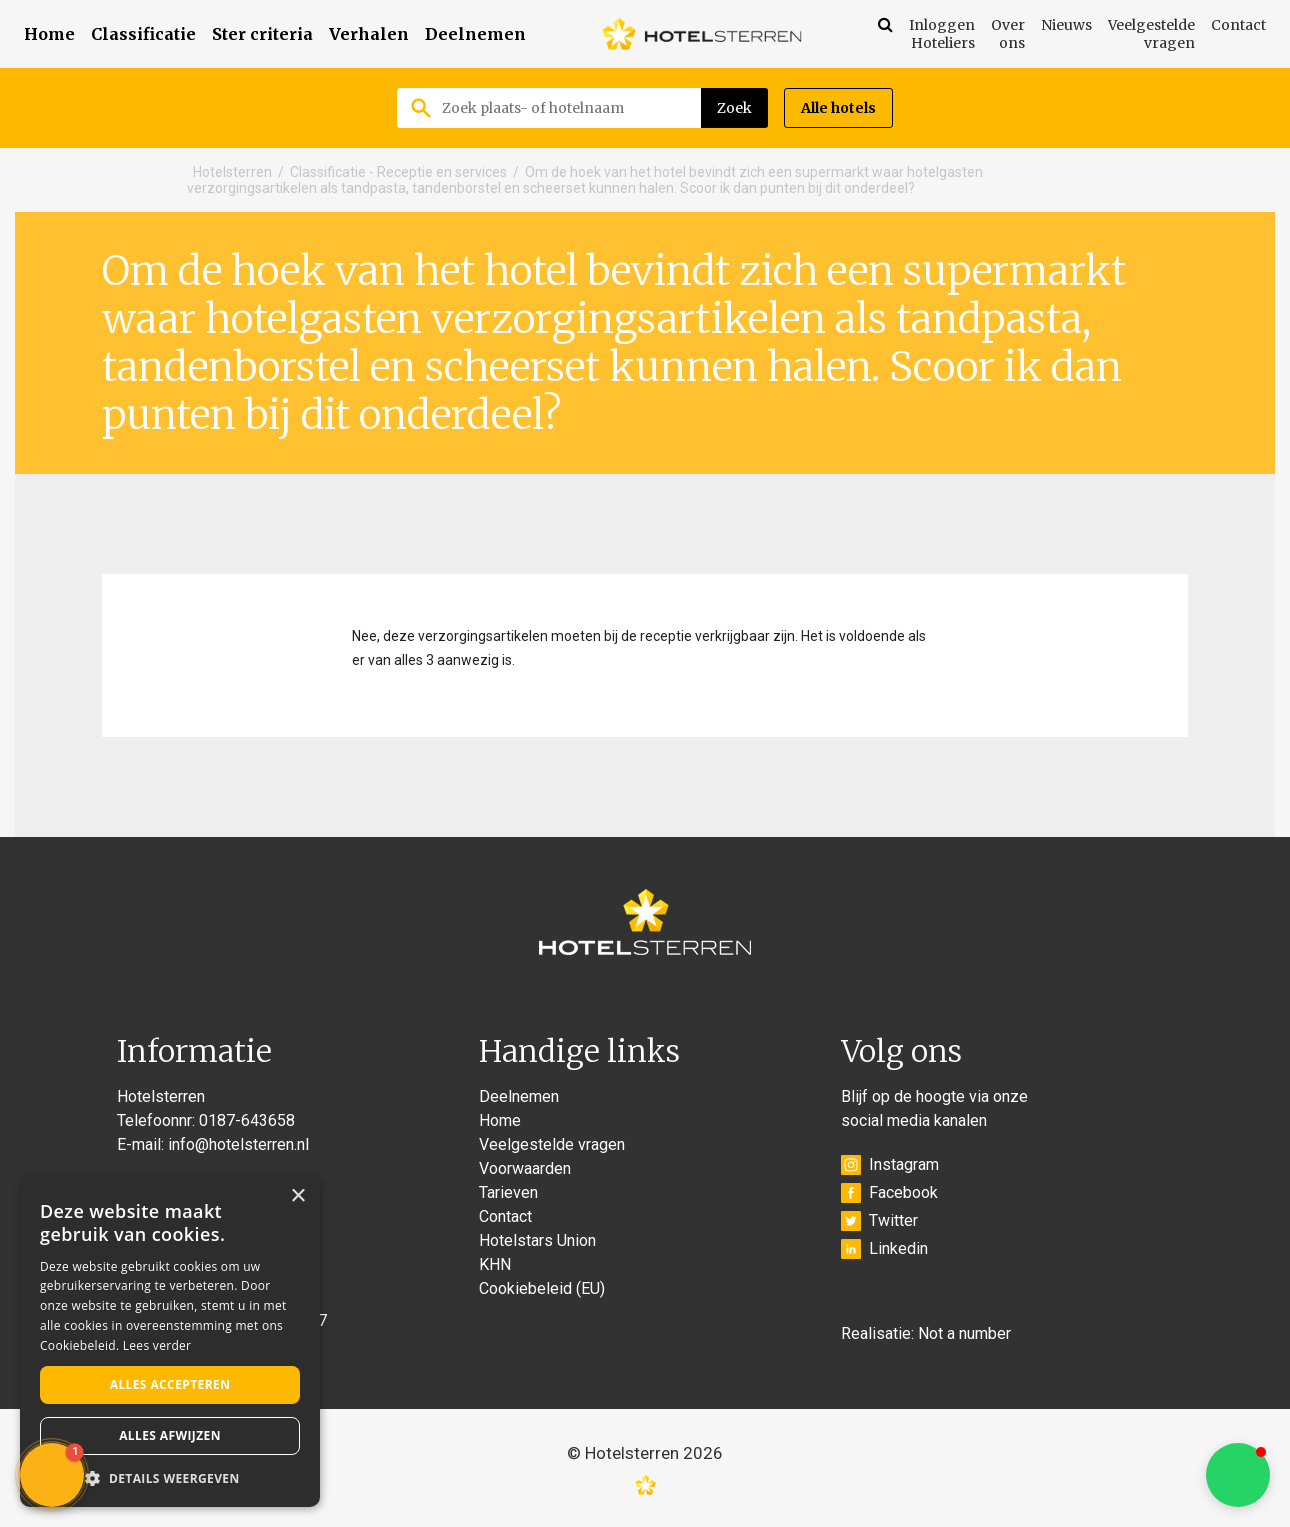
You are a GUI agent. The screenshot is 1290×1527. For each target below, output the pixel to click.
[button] (1238, 1475)
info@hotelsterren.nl (238, 1144)
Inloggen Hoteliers (942, 34)
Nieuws (1066, 25)
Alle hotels (838, 108)
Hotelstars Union (537, 1240)
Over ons (1008, 34)
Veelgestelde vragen (1151, 34)
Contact (1238, 25)
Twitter (879, 1221)
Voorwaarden (525, 1168)
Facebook (889, 1193)
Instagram (890, 1165)
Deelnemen (475, 34)
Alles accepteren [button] (170, 1384)
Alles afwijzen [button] (170, 1435)
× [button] (297, 1196)
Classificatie (143, 34)
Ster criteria (262, 34)
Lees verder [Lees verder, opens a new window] (157, 1345)
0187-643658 (247, 1120)
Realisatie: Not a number (926, 1333)
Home (49, 34)
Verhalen (369, 34)
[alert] (170, 1341)
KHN (495, 1264)
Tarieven (508, 1192)
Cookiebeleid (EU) (542, 1288)
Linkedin (884, 1249)
